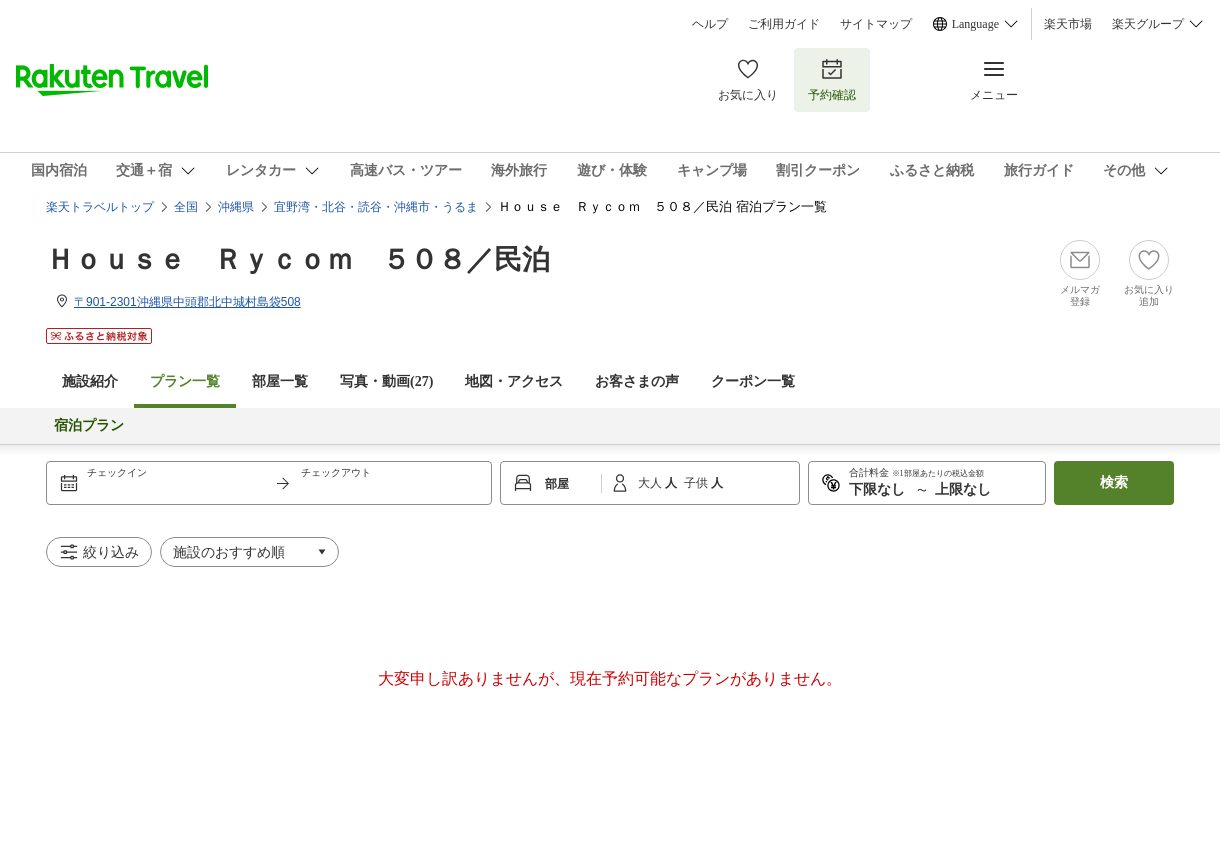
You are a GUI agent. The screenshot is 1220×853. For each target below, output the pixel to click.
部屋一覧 (280, 381)
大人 (651, 483)
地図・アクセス (514, 381)
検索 (1114, 482)
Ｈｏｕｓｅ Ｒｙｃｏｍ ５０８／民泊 (298, 259)
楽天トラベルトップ (100, 207)
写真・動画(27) (386, 381)
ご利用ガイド (784, 24)
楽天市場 (1068, 24)
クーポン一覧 (753, 381)
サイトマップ (876, 24)
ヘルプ (710, 24)
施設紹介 (90, 381)
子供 (697, 483)
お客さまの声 (637, 381)
